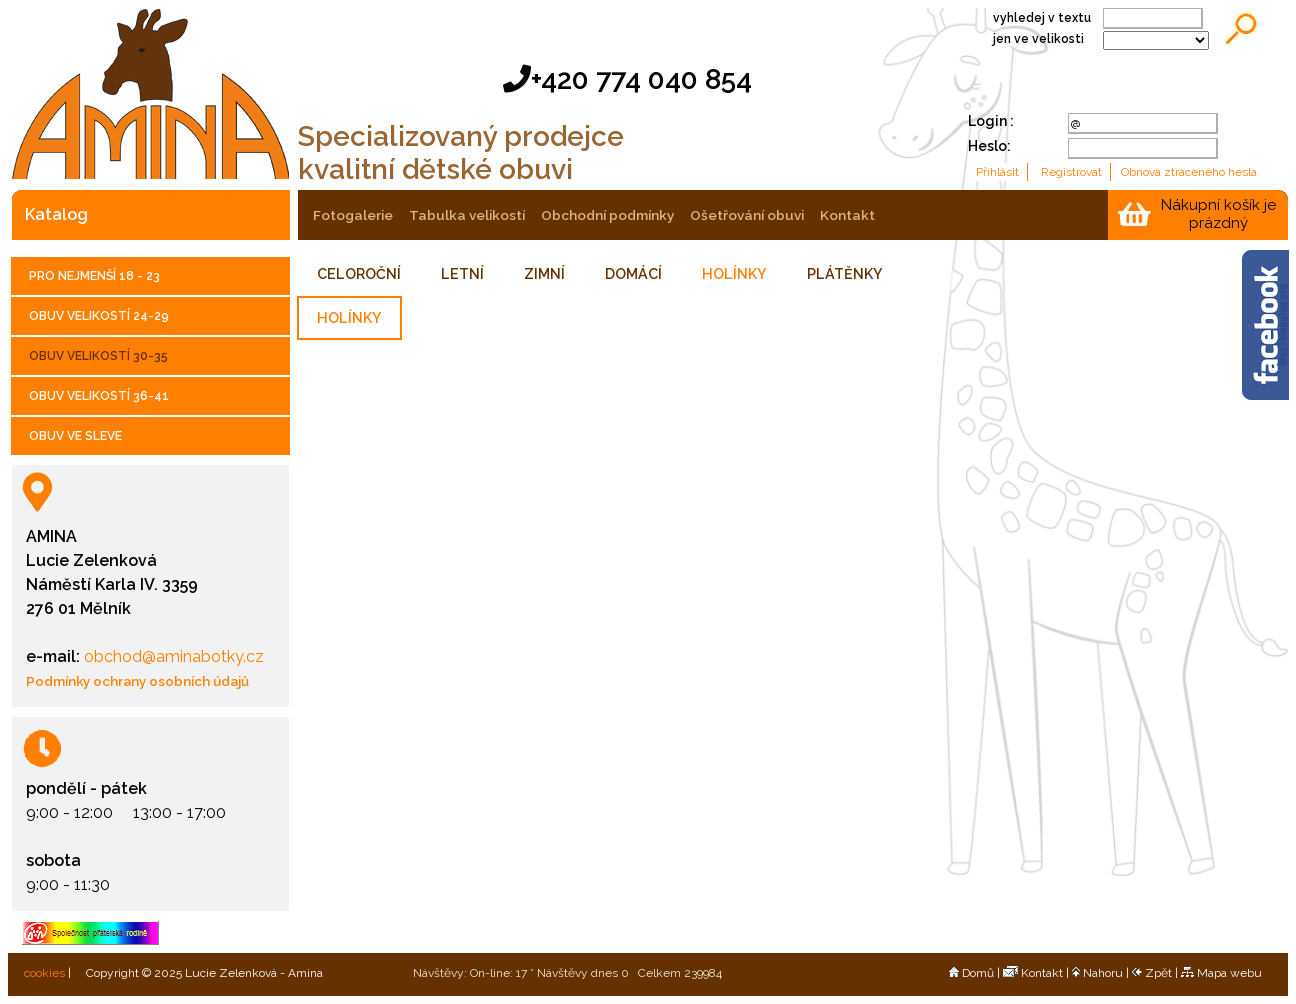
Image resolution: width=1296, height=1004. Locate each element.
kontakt (847, 215)
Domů (971, 973)
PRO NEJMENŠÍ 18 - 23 (94, 276)
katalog (56, 214)
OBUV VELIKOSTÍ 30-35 (98, 356)
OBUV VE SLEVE (75, 436)
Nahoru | (1102, 973)
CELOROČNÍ (359, 274)
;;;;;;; (1156, 40)
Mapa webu (1221, 973)
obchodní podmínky (607, 215)
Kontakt (1033, 973)
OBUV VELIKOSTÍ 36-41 (99, 396)
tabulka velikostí (467, 215)
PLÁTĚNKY (845, 274)
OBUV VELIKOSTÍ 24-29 (99, 316)
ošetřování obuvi (747, 215)
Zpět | (1156, 973)
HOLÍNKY (734, 274)
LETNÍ (462, 274)
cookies (43, 973)
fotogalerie (353, 215)
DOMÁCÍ (633, 274)
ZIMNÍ (544, 274)
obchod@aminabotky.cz (172, 656)
